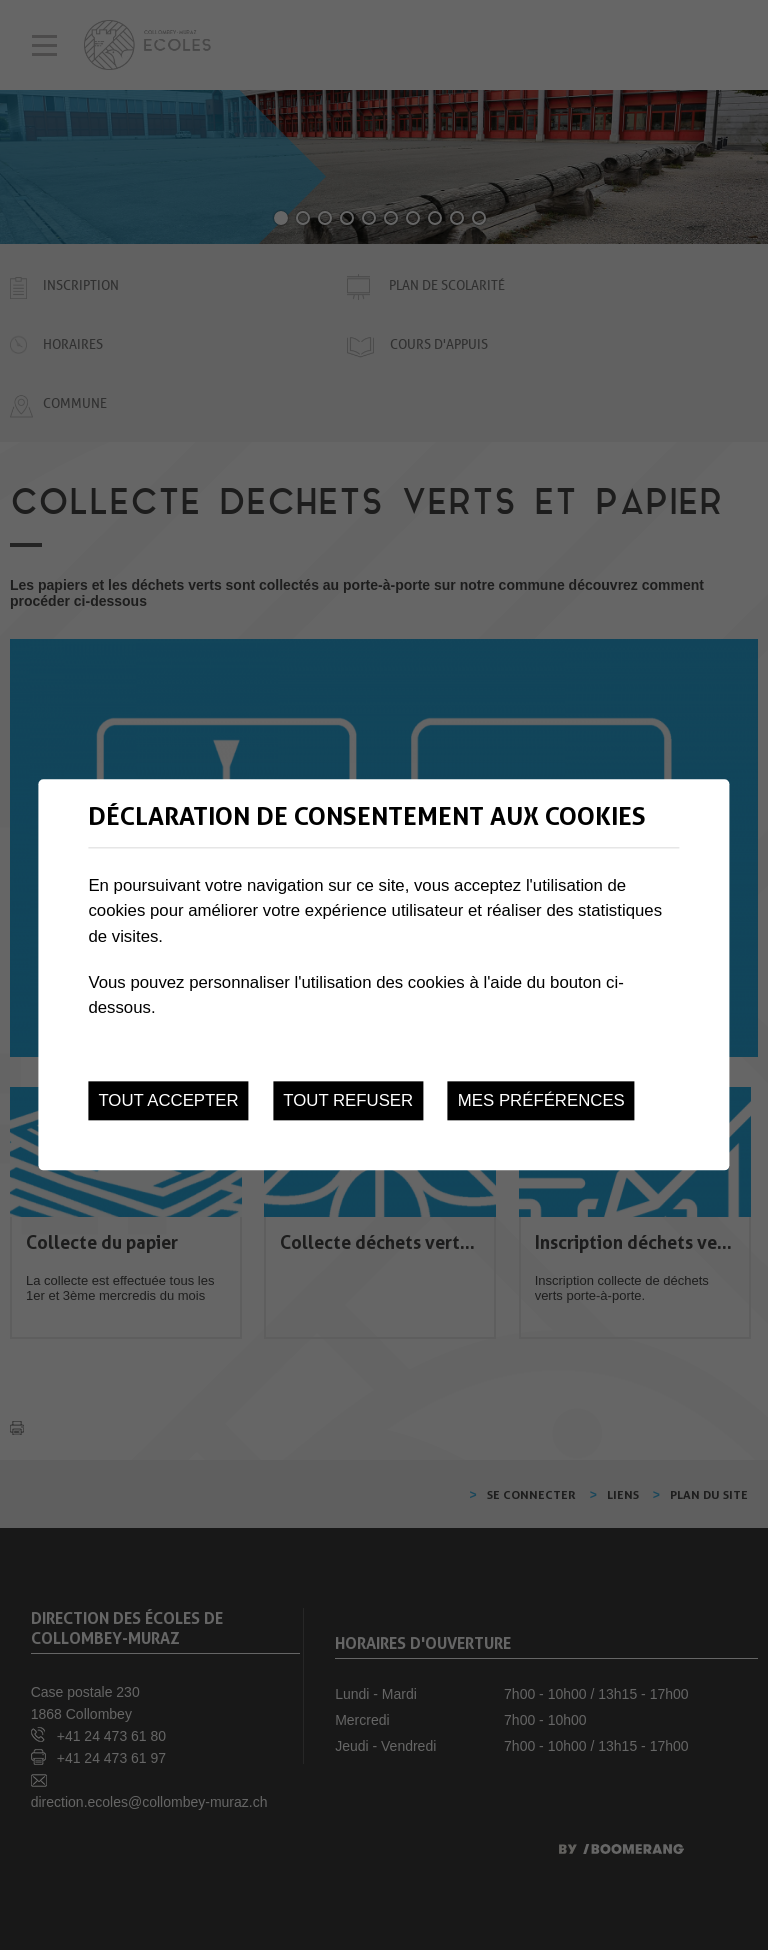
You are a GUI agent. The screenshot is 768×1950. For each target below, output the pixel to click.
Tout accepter (168, 1100)
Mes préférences (541, 1100)
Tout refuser (348, 1100)
